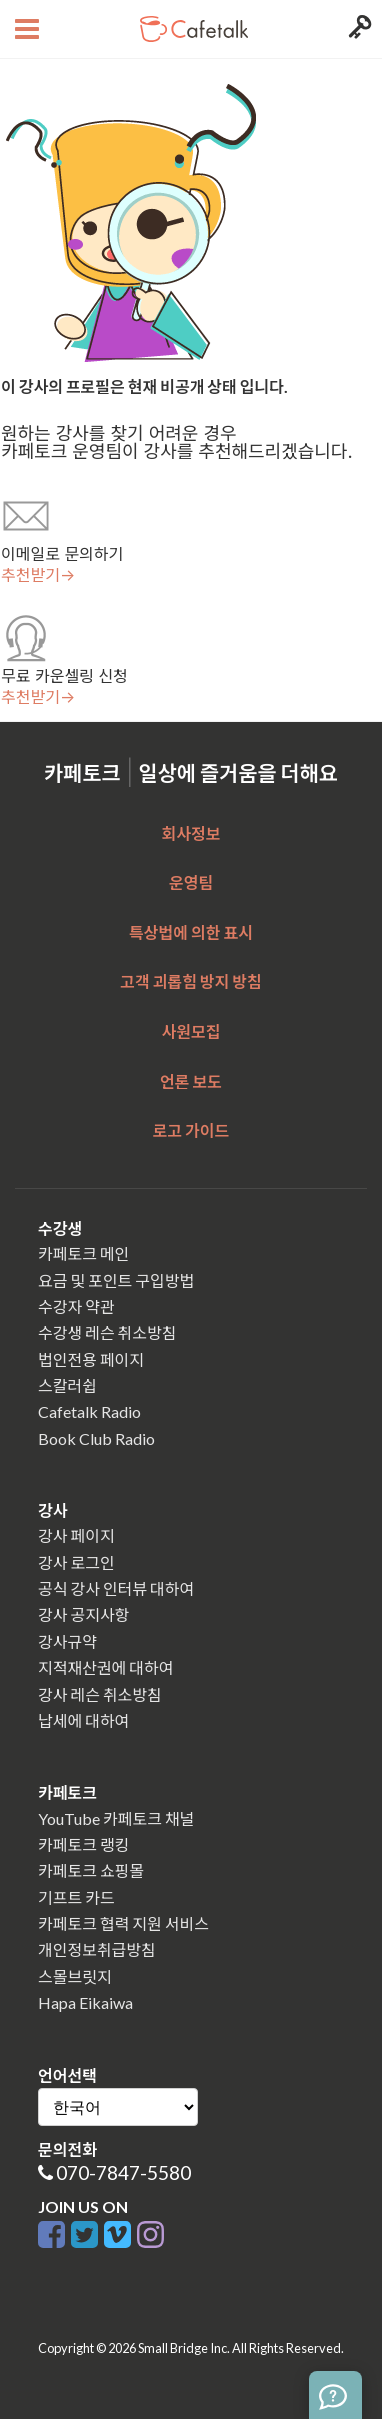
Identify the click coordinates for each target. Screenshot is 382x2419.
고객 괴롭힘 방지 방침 (190, 981)
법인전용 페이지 (91, 1359)
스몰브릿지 (75, 1976)
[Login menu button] (357, 29)
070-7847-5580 (123, 2172)
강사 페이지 (76, 1535)
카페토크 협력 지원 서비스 (123, 1923)
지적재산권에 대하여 (105, 1667)
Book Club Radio (96, 1438)
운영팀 (191, 882)
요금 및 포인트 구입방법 (116, 1280)
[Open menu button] (24, 29)
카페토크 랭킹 (83, 1844)
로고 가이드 (191, 1130)
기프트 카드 (76, 1897)
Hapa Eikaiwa (85, 2002)
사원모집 (191, 1031)
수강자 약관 (76, 1306)
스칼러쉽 (67, 1385)
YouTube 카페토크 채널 (116, 1818)
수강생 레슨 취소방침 (107, 1332)
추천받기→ (38, 575)
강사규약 (67, 1641)
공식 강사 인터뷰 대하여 (116, 1588)
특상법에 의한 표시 (191, 932)
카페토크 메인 (83, 1253)
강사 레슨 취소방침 (100, 1694)
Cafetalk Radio (89, 1411)
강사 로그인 (76, 1562)
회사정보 (191, 833)
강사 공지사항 (83, 1614)
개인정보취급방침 (97, 1949)
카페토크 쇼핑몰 (91, 1870)
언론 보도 (191, 1081)
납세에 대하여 (83, 1720)
